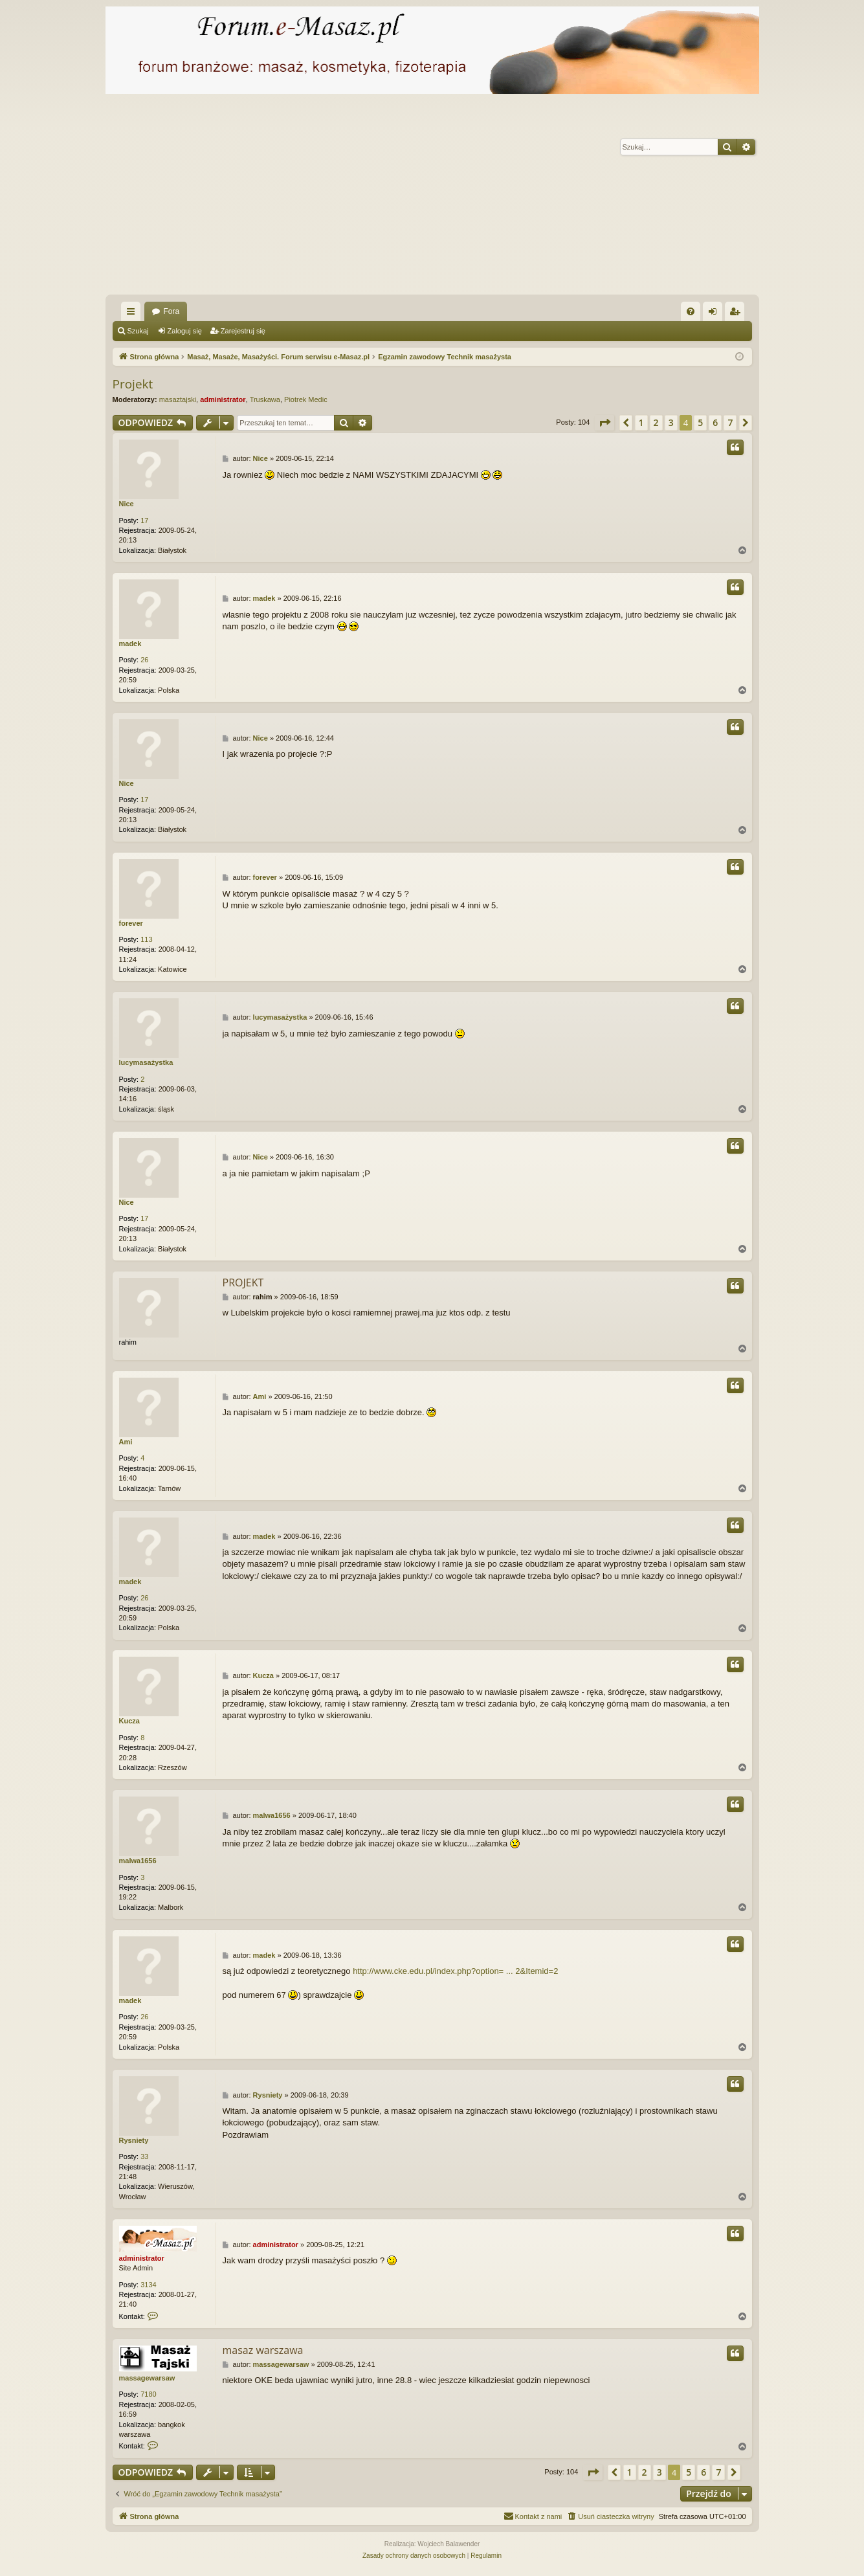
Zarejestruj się (243, 331)
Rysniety (134, 2140)
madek (130, 643)
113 (146, 939)
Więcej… (133, 314)
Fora (172, 311)
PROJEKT (243, 1282)
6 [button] (715, 422)
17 (144, 520)
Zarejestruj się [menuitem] (737, 314)
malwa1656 (138, 1861)
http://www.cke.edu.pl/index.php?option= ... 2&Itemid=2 (455, 1971)
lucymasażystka (146, 1062)
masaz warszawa (263, 2350)
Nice (126, 504)
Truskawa (265, 399)
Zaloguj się (185, 331)
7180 (148, 2394)
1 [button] (641, 422)
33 (144, 2156)
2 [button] (656, 422)
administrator (222, 399)
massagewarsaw (147, 2378)
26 (144, 660)
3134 (148, 2285)
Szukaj (138, 331)
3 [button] (671, 422)
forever (131, 923)
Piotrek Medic (305, 399)
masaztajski (177, 399)
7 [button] (730, 422)
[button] (604, 423)
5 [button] (700, 422)
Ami (126, 1442)
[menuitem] (690, 311)
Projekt (133, 383)
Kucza (129, 1721)
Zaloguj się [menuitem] (715, 314)
